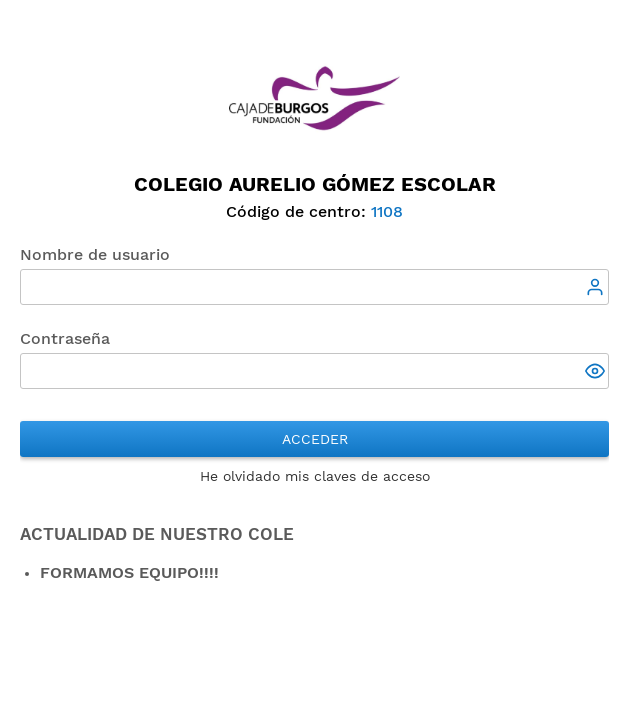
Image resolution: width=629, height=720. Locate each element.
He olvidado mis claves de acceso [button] (315, 476)
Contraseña (65, 338)
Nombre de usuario (95, 254)
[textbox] (314, 287)
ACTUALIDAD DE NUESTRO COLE (157, 534)
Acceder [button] (315, 439)
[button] (597, 373)
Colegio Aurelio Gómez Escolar (315, 184)
